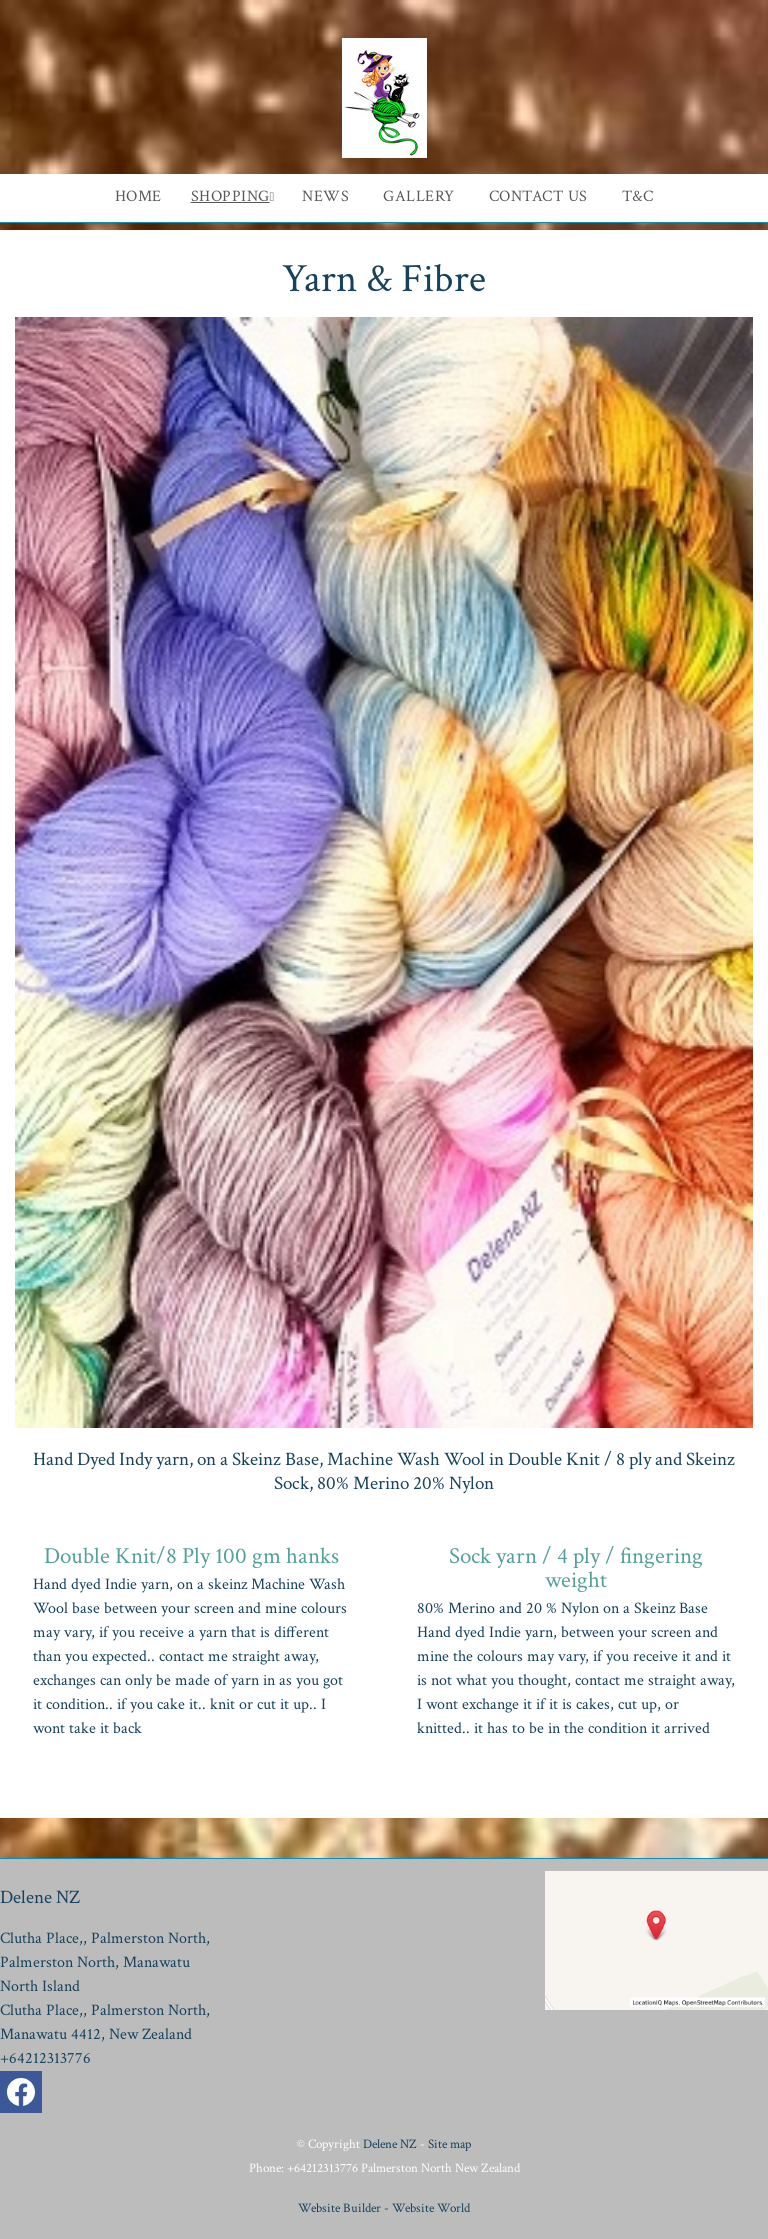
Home (138, 196)
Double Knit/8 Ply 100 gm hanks (191, 1556)
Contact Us (538, 196)
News (325, 196)
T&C (638, 196)
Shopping (230, 196)
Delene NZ (390, 2144)
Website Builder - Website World (384, 2208)
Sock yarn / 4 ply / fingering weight (576, 1568)
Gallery (419, 196)
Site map (449, 2144)
